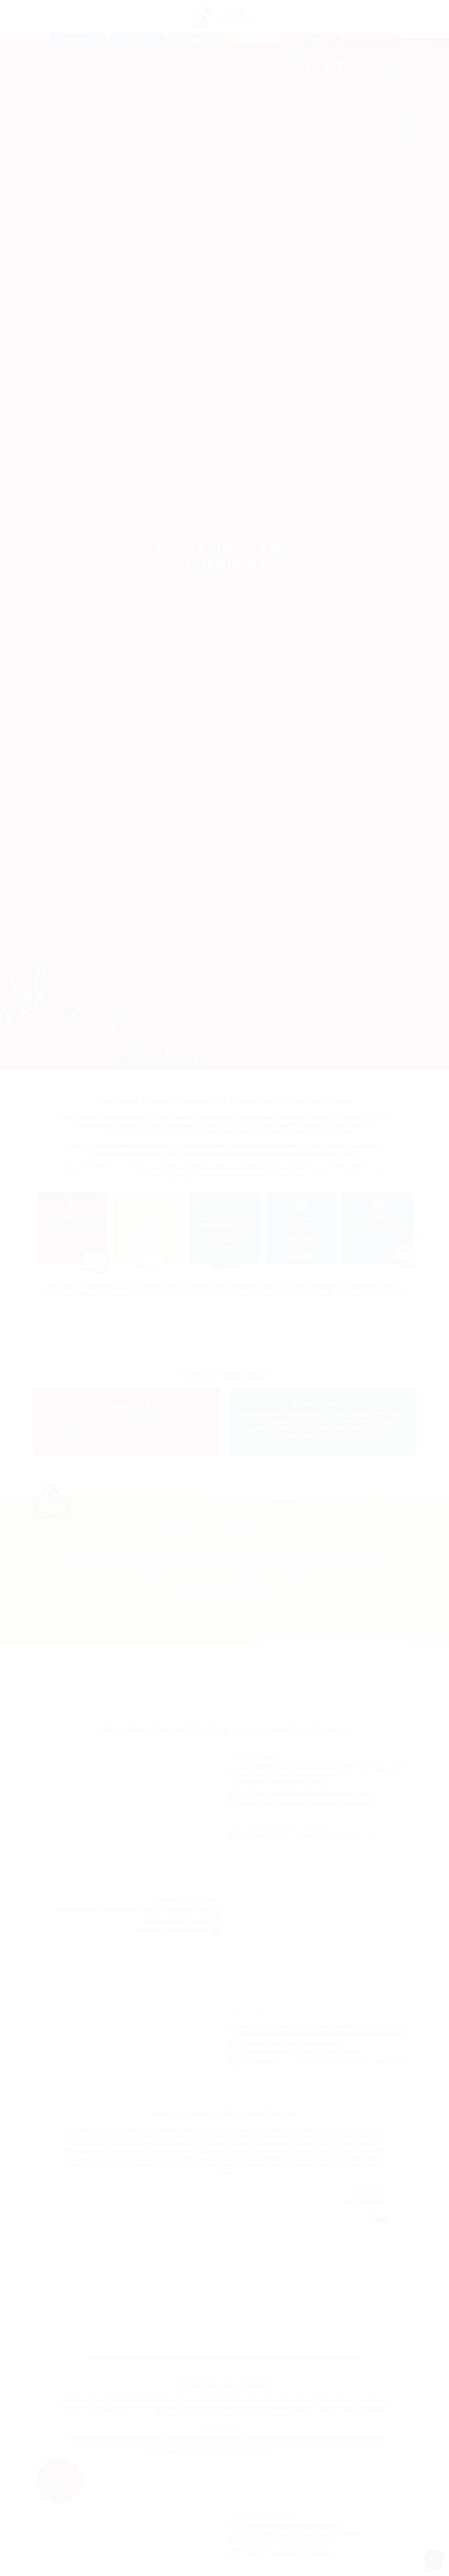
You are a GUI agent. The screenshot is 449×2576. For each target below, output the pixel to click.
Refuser (377, 2552)
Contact (312, 39)
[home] (224, 16)
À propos (136, 39)
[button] (195, 39)
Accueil (77, 39)
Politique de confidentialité (90, 2544)
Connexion (371, 39)
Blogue (254, 39)
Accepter (416, 2552)
